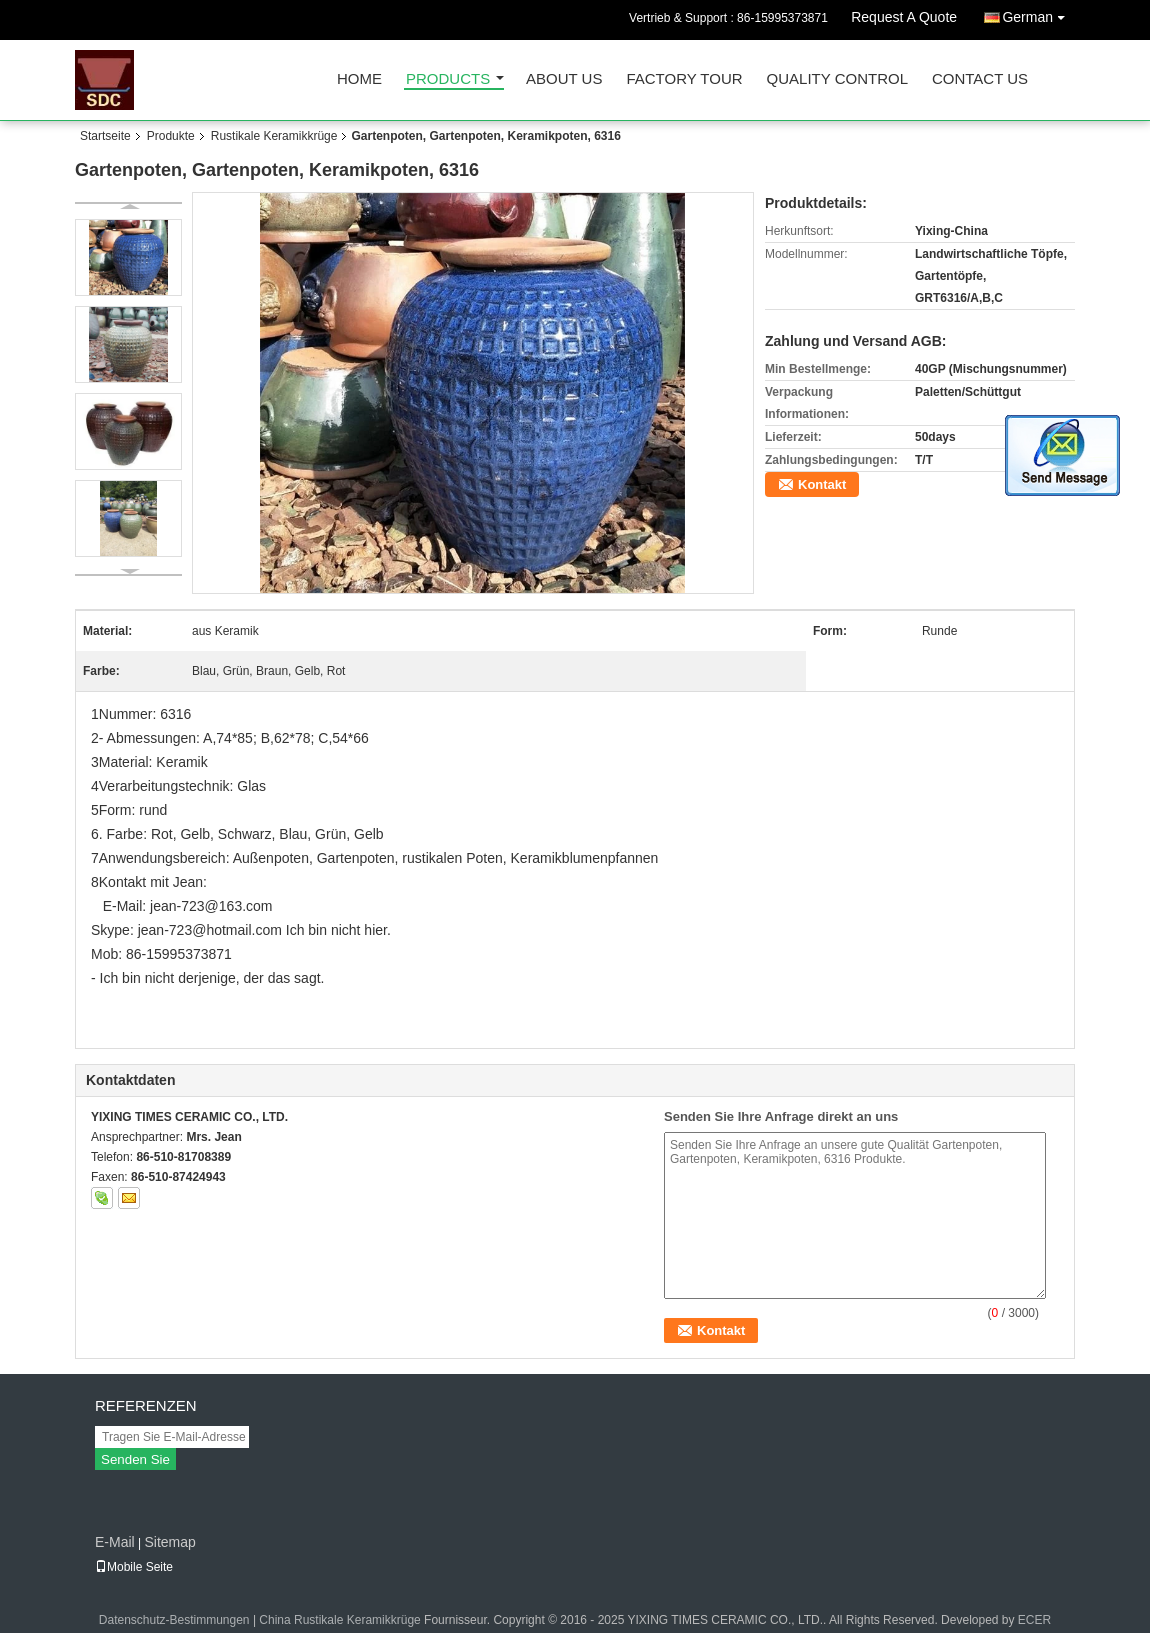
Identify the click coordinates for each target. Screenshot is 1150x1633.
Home (359, 79)
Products (448, 79)
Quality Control (837, 79)
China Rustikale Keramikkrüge (339, 1620)
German (1038, 13)
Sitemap (169, 1542)
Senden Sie (135, 1459)
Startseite (105, 136)
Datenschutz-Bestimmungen (174, 1620)
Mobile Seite (134, 1567)
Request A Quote (904, 17)
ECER (1034, 1620)
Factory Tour (684, 79)
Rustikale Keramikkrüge (274, 136)
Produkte (171, 136)
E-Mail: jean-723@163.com (188, 906)
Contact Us (980, 79)
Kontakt (822, 484)
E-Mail (115, 1542)
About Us (564, 79)
